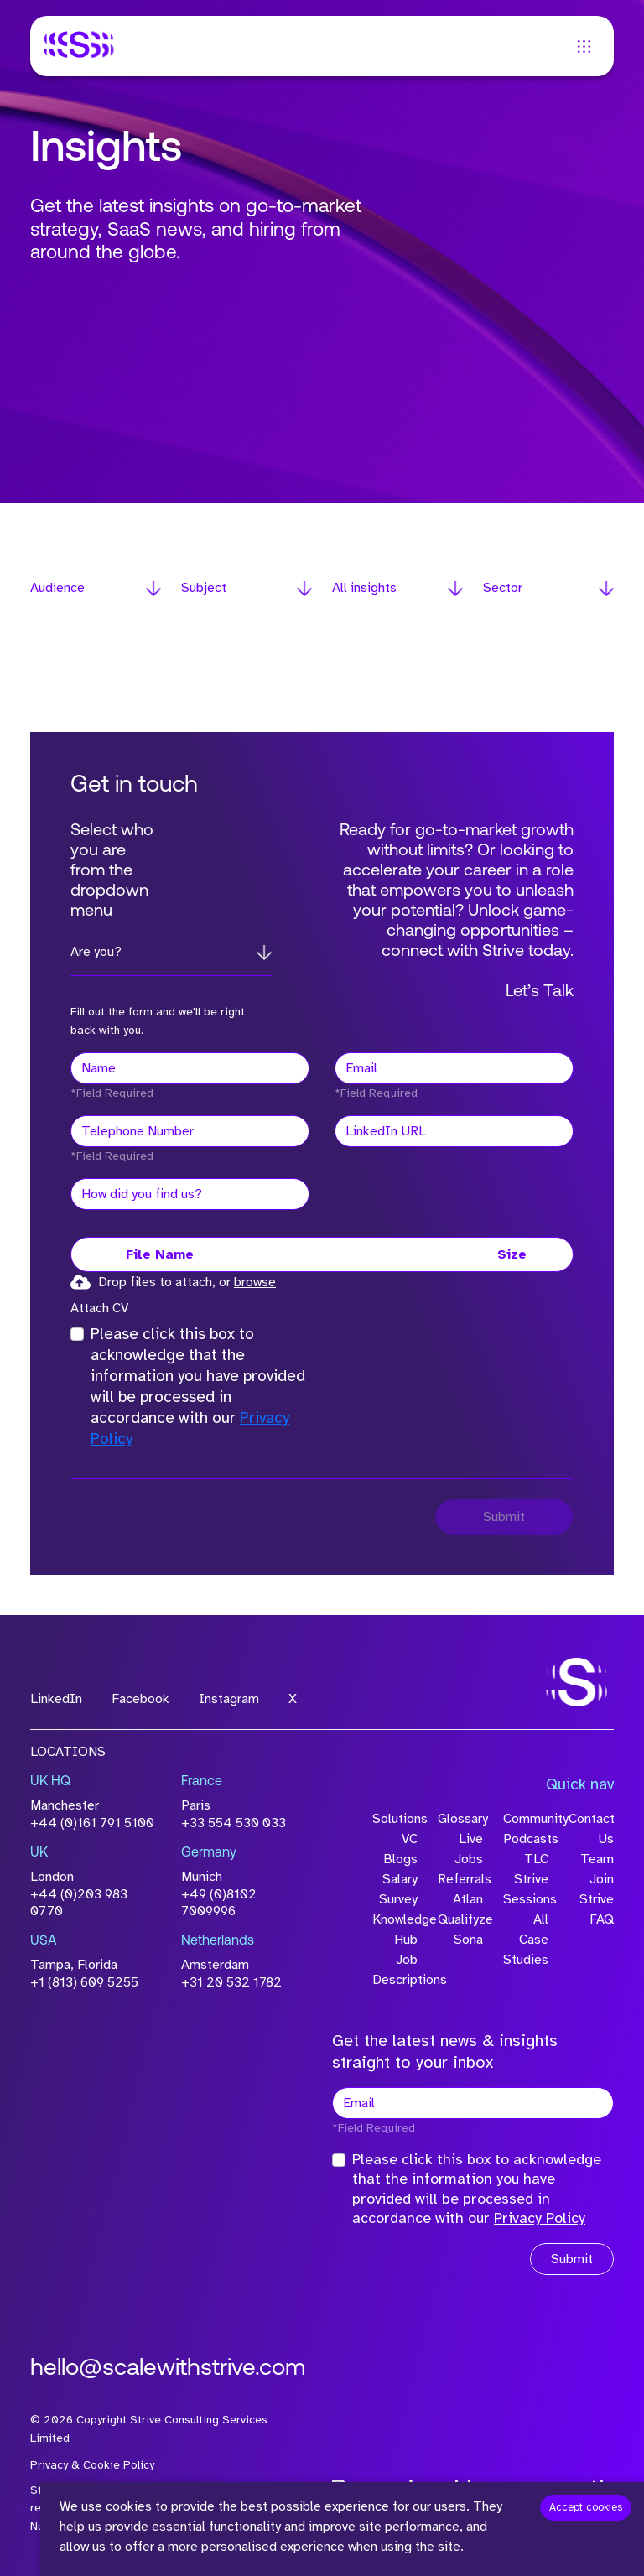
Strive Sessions (525, 1889)
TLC (536, 1859)
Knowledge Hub (395, 1929)
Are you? (96, 951)
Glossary (460, 1818)
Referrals (460, 1879)
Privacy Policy (539, 2218)
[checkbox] (77, 1334)
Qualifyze (460, 1919)
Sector (502, 587)
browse (255, 1282)
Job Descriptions (395, 1969)
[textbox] (189, 1068)
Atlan (468, 1899)
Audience (57, 587)
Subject (203, 587)
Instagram (229, 1698)
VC (410, 1839)
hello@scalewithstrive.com (167, 2369)
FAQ (601, 1919)
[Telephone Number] (189, 1131)
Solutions (395, 1818)
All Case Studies (525, 1939)
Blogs (400, 1859)
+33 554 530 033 (233, 1823)
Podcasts (525, 1839)
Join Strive (596, 1889)
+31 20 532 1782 (231, 1982)
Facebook (140, 1698)
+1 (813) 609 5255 (84, 1982)
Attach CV (99, 1308)
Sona (468, 1939)
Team (597, 1859)
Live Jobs (468, 1849)
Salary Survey (398, 1889)
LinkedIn (56, 1698)
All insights (364, 587)
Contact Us (591, 1828)
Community (525, 1818)
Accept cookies (585, 2507)
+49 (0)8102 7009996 (219, 1903)
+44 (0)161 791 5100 (92, 1823)
